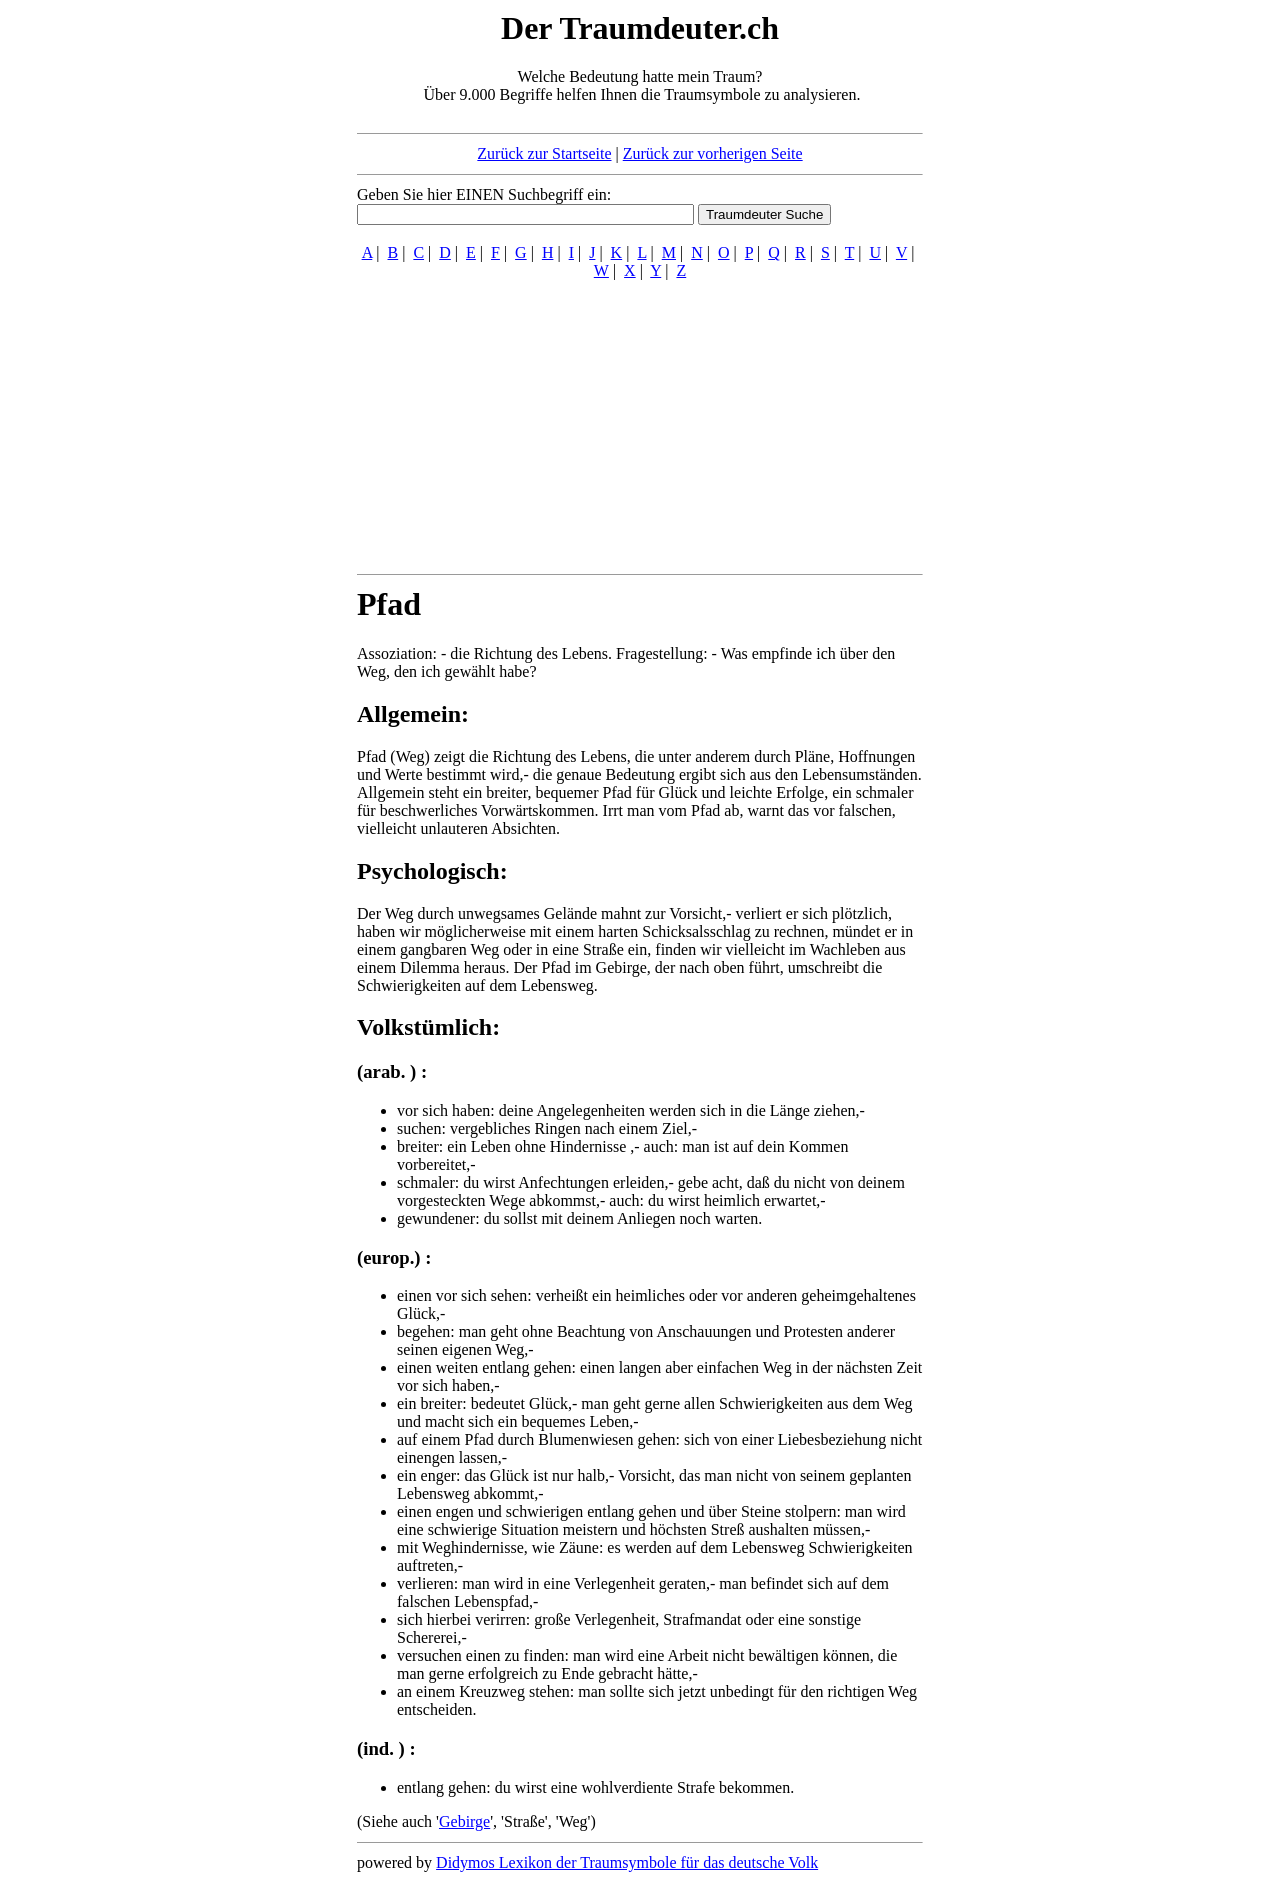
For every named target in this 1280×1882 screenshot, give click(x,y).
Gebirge (464, 1821)
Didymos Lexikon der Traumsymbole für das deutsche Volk (627, 1862)
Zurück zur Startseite (544, 153)
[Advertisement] (235, 308)
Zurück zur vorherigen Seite (713, 153)
